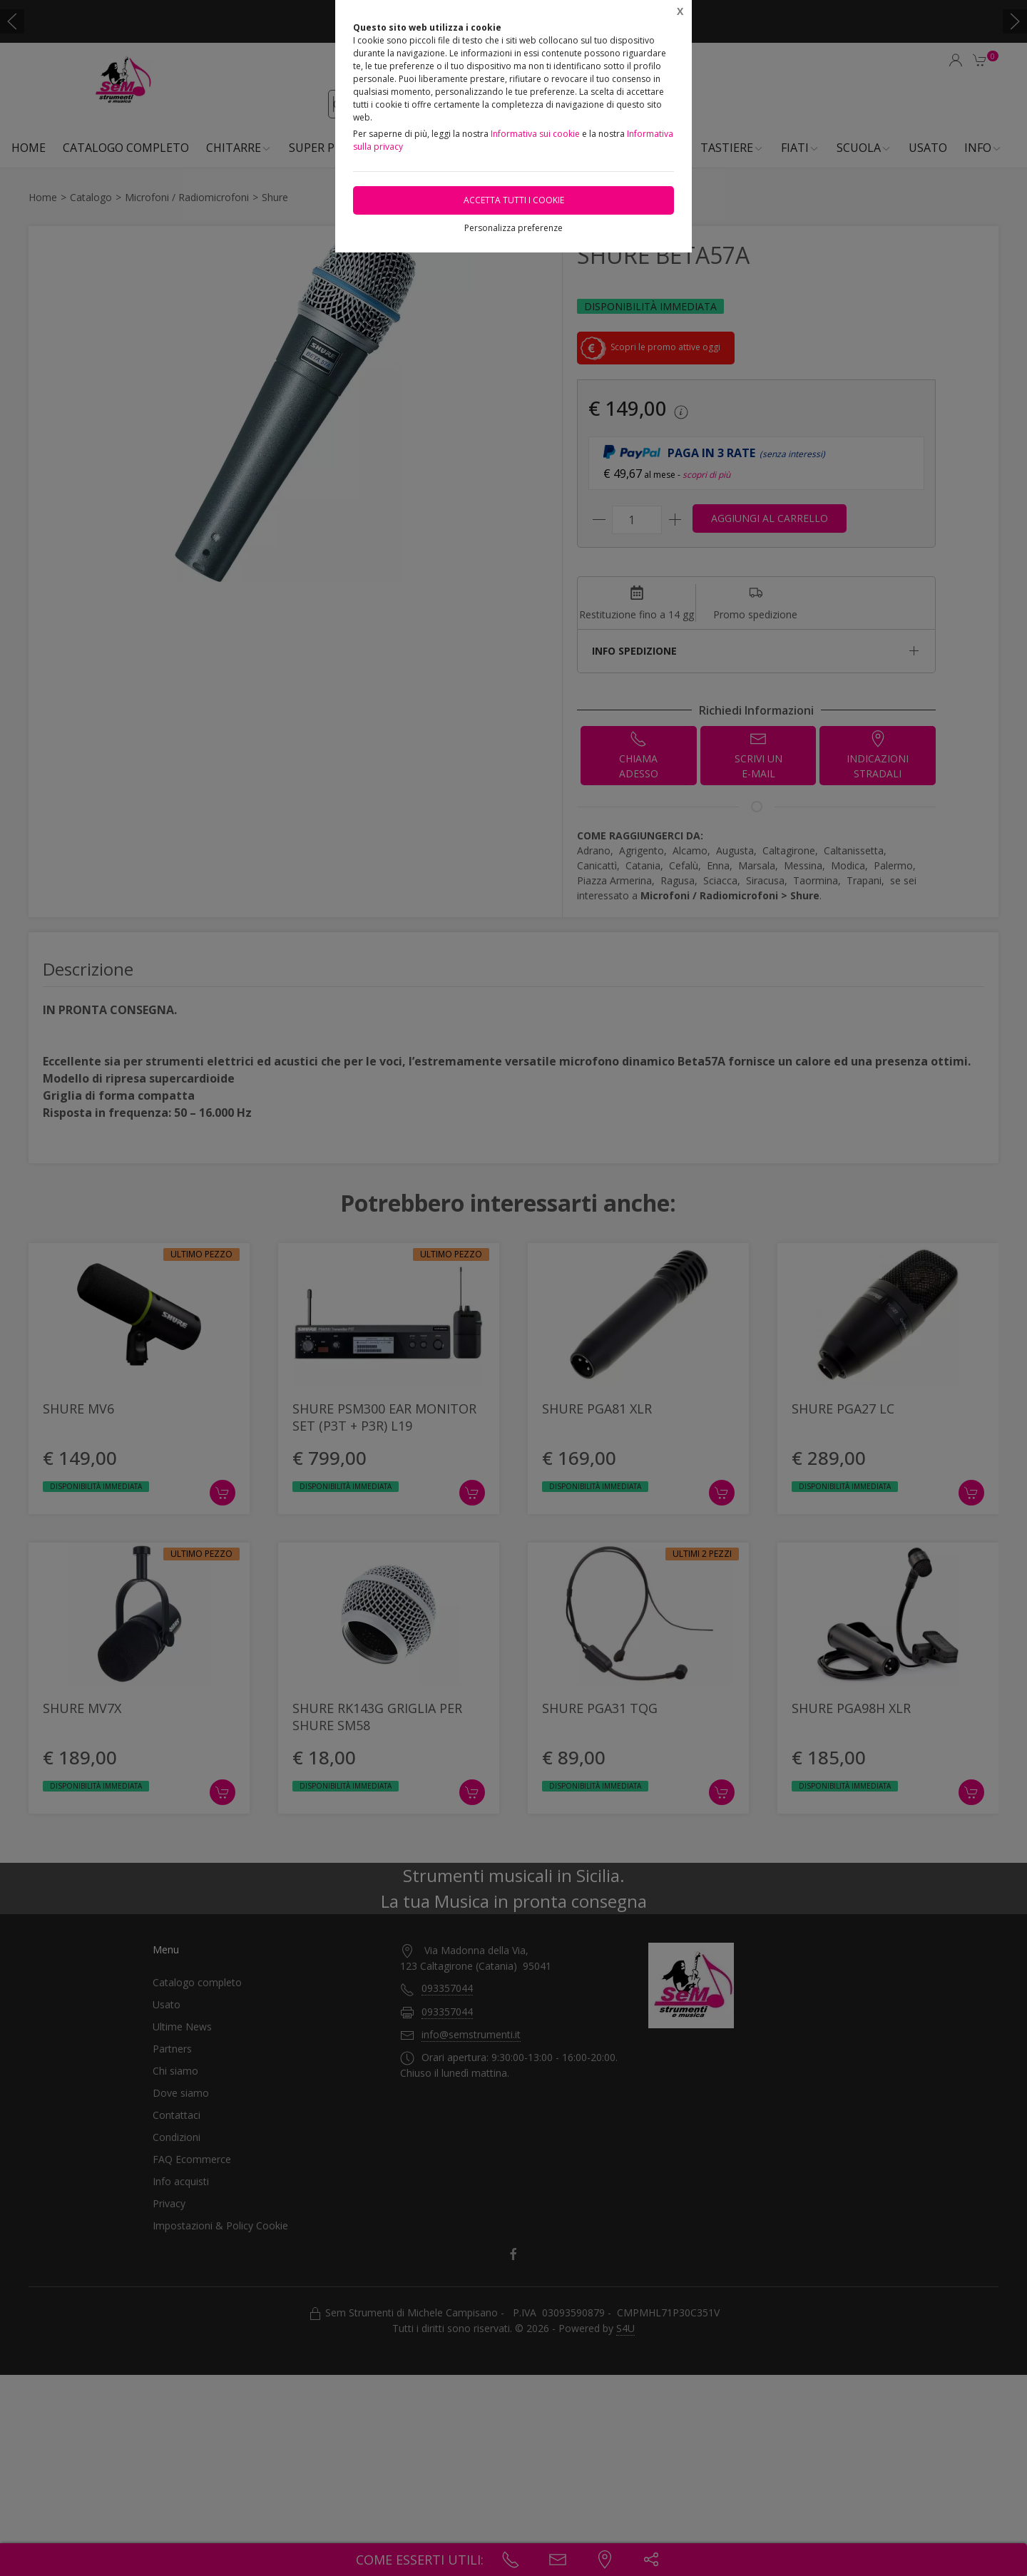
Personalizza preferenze (513, 228)
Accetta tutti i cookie (514, 200)
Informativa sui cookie (535, 134)
